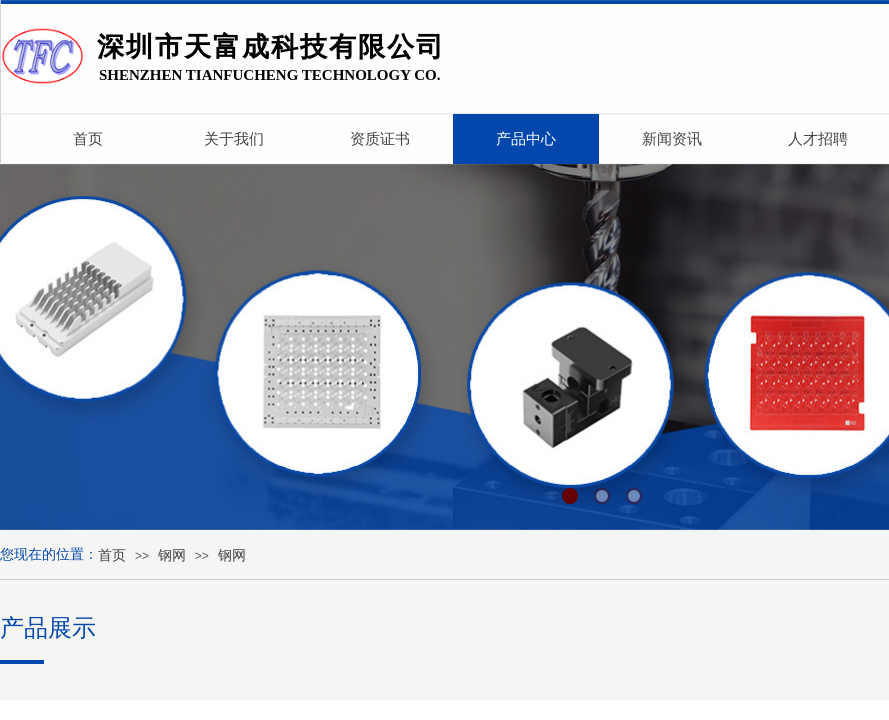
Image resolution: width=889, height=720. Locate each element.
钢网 (172, 555)
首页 (112, 555)
